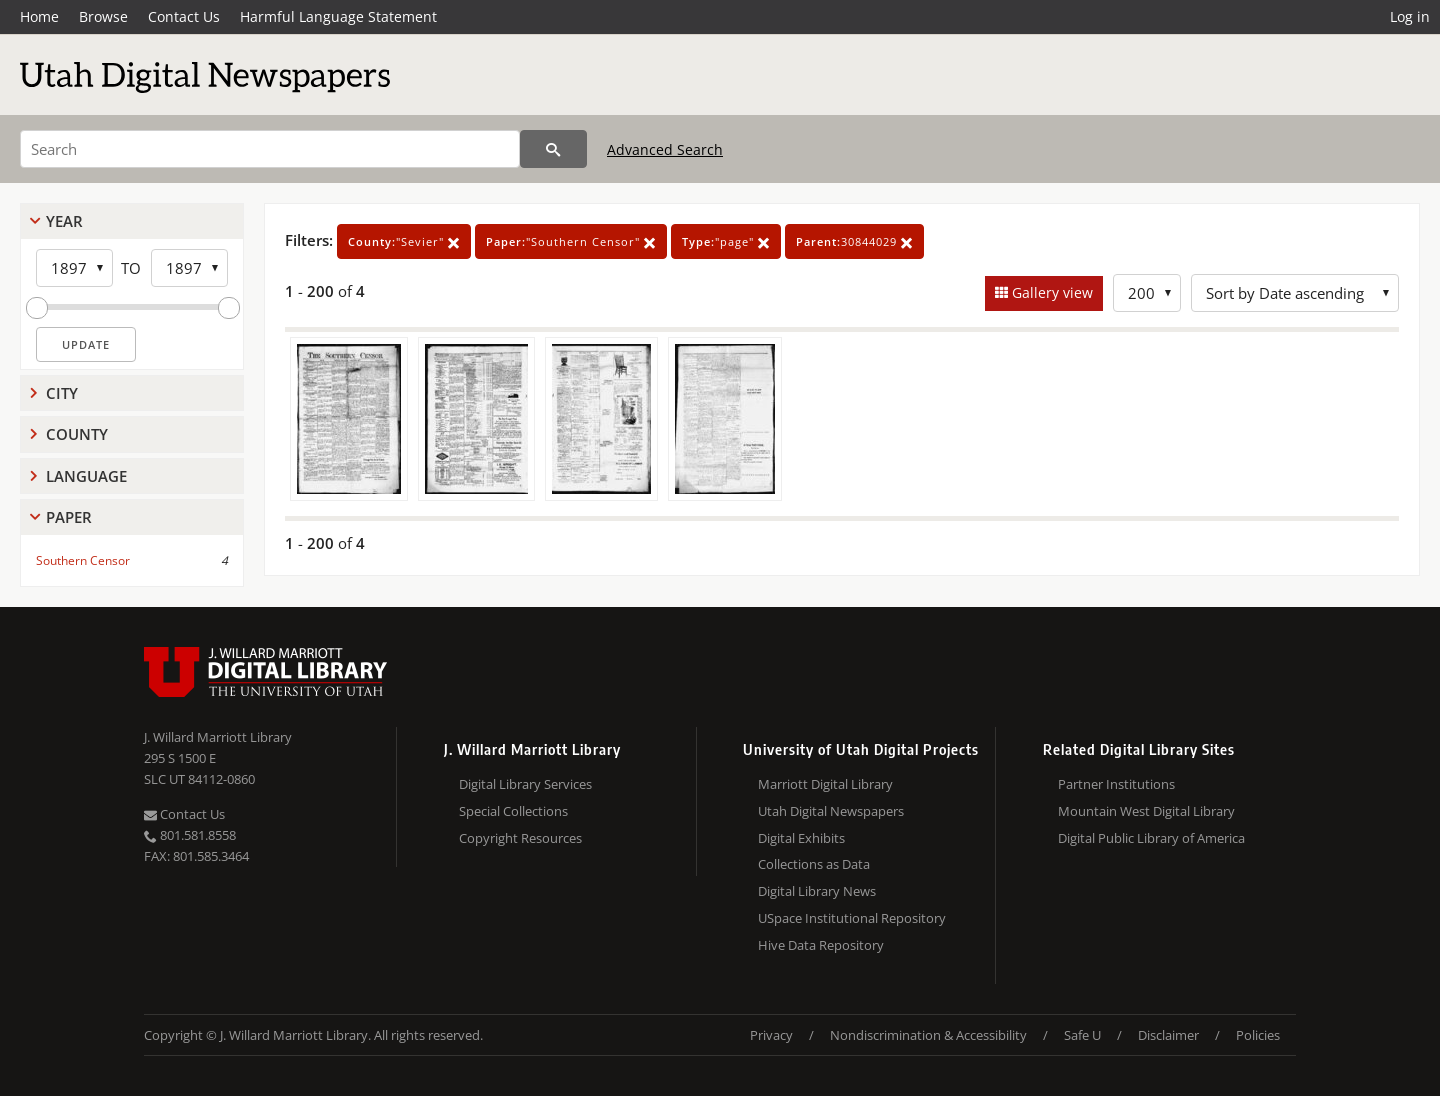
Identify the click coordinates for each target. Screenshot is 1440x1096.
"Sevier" (404, 241)
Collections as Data (814, 864)
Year (64, 221)
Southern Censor (83, 560)
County (77, 434)
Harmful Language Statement (338, 16)
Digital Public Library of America (1151, 838)
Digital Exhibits (801, 838)
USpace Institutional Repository (852, 918)
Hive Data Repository (821, 945)
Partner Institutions (1116, 784)
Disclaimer (1168, 1035)
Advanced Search (665, 149)
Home (39, 16)
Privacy (771, 1035)
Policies (1258, 1035)
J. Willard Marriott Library (218, 737)
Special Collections (513, 811)
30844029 (854, 241)
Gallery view (1050, 292)
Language (86, 476)
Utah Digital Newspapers (831, 811)
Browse (103, 16)
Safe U (1082, 1035)
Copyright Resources (520, 838)
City (62, 393)
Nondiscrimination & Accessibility (928, 1035)
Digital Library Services (525, 784)
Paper (69, 517)
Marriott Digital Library (825, 784)
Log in (1410, 16)
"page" (726, 241)
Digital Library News (817, 891)
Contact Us (184, 16)
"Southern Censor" (571, 241)
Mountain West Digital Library (1146, 811)
